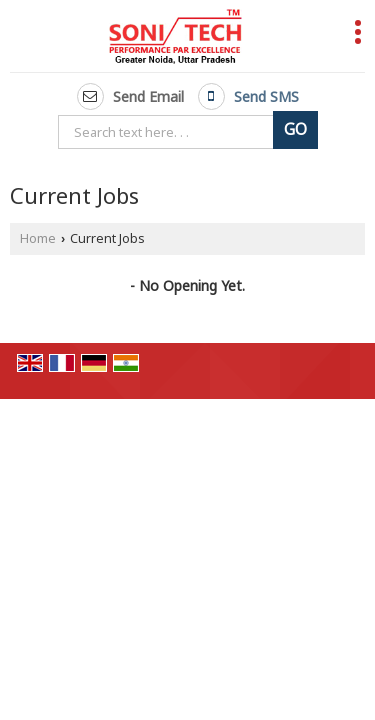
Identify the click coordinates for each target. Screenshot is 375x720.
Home (38, 238)
